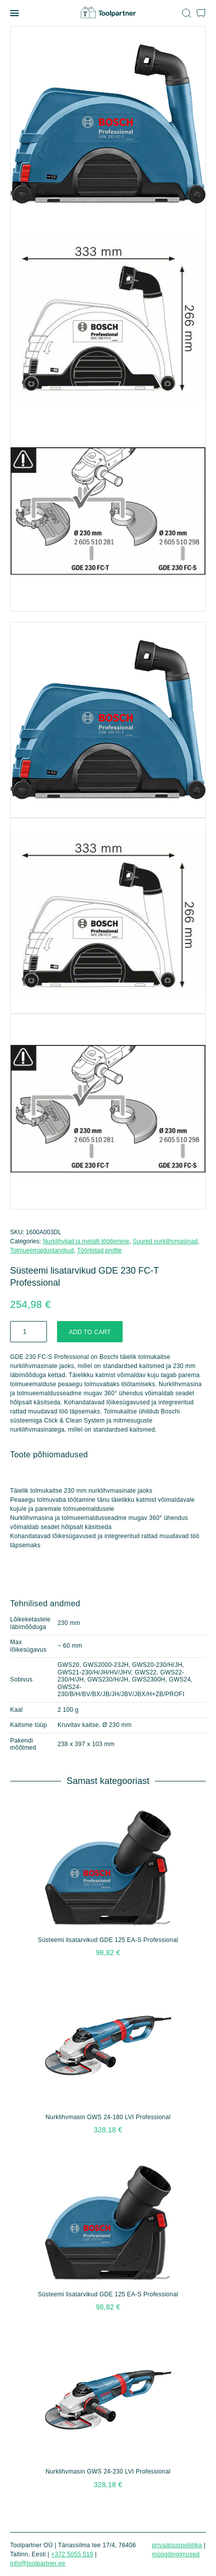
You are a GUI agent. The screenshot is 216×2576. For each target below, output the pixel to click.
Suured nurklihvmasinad (165, 1241)
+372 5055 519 (72, 2554)
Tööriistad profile (99, 1250)
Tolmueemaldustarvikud (42, 1250)
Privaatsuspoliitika (177, 2545)
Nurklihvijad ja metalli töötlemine (86, 1241)
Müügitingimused (175, 2554)
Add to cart (90, 1332)
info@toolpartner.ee (37, 2563)
